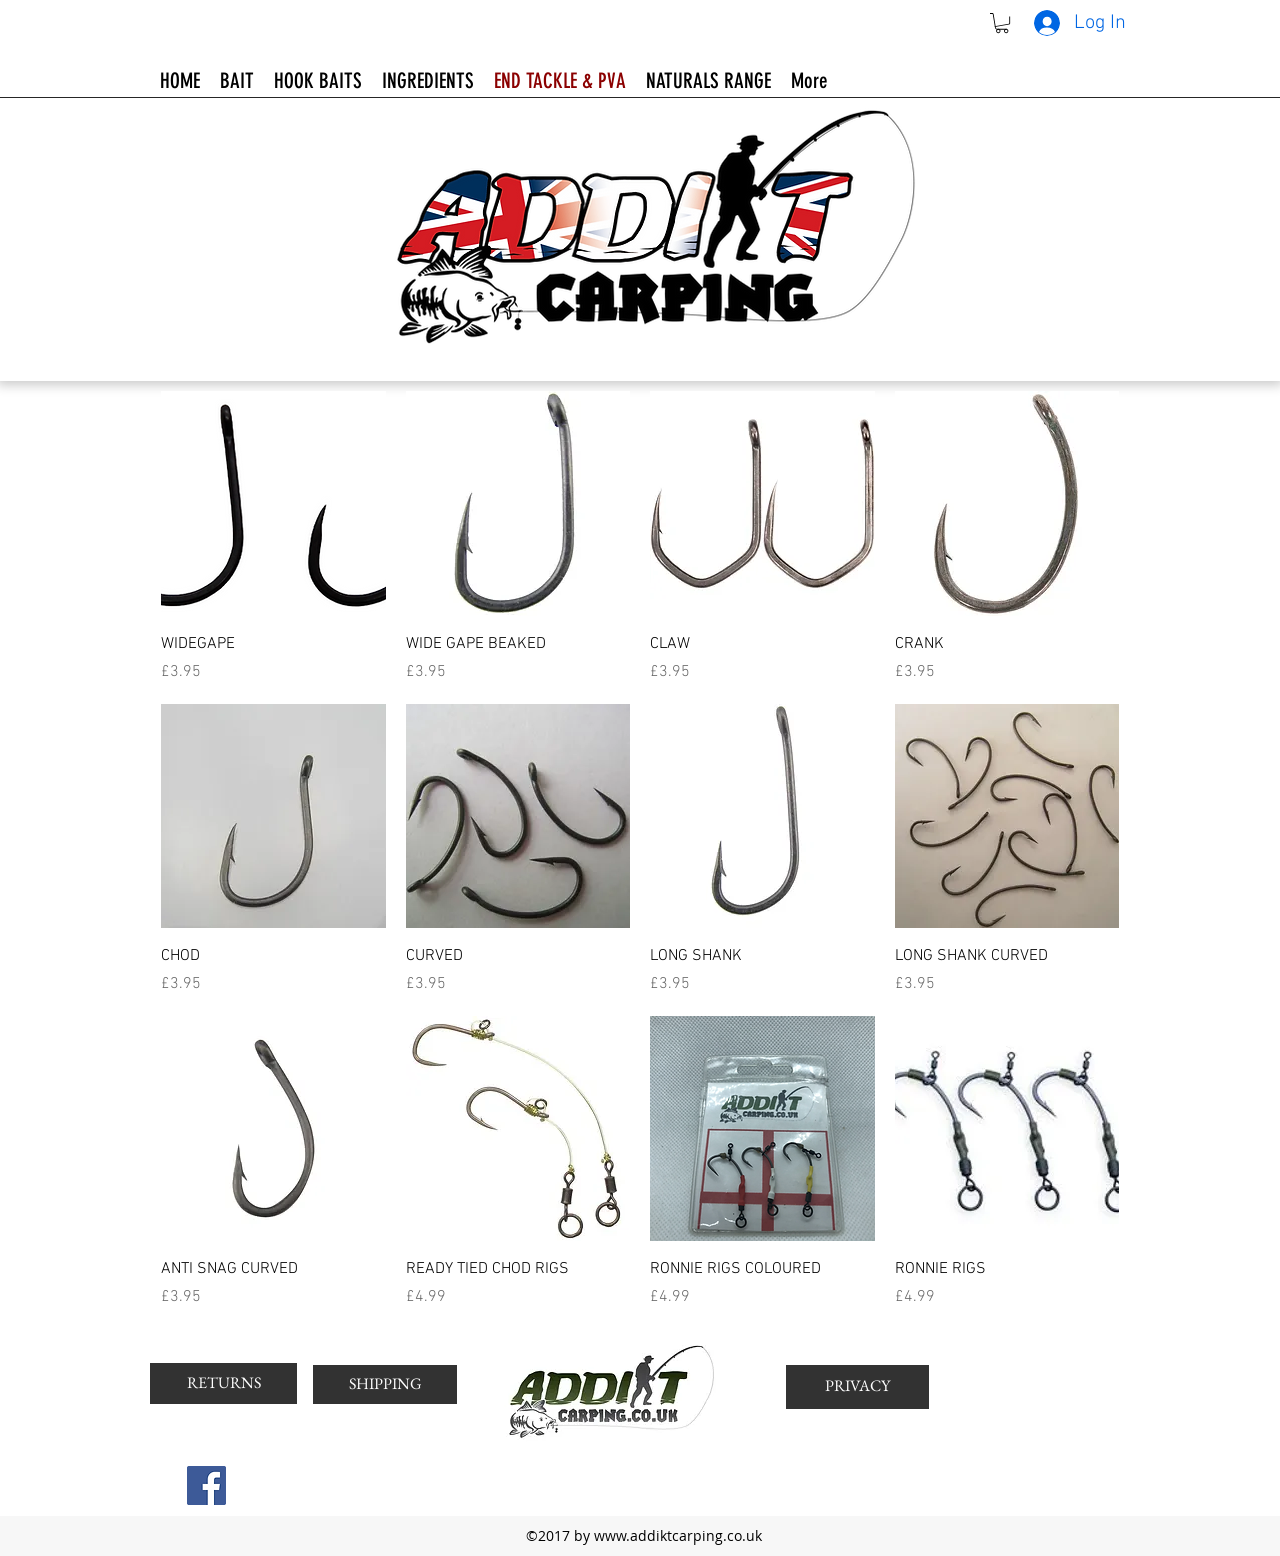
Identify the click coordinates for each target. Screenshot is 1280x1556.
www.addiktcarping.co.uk (678, 1535)
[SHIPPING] (385, 1384)
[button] (1002, 23)
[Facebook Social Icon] (206, 1485)
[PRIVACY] (857, 1387)
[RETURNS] (223, 1383)
